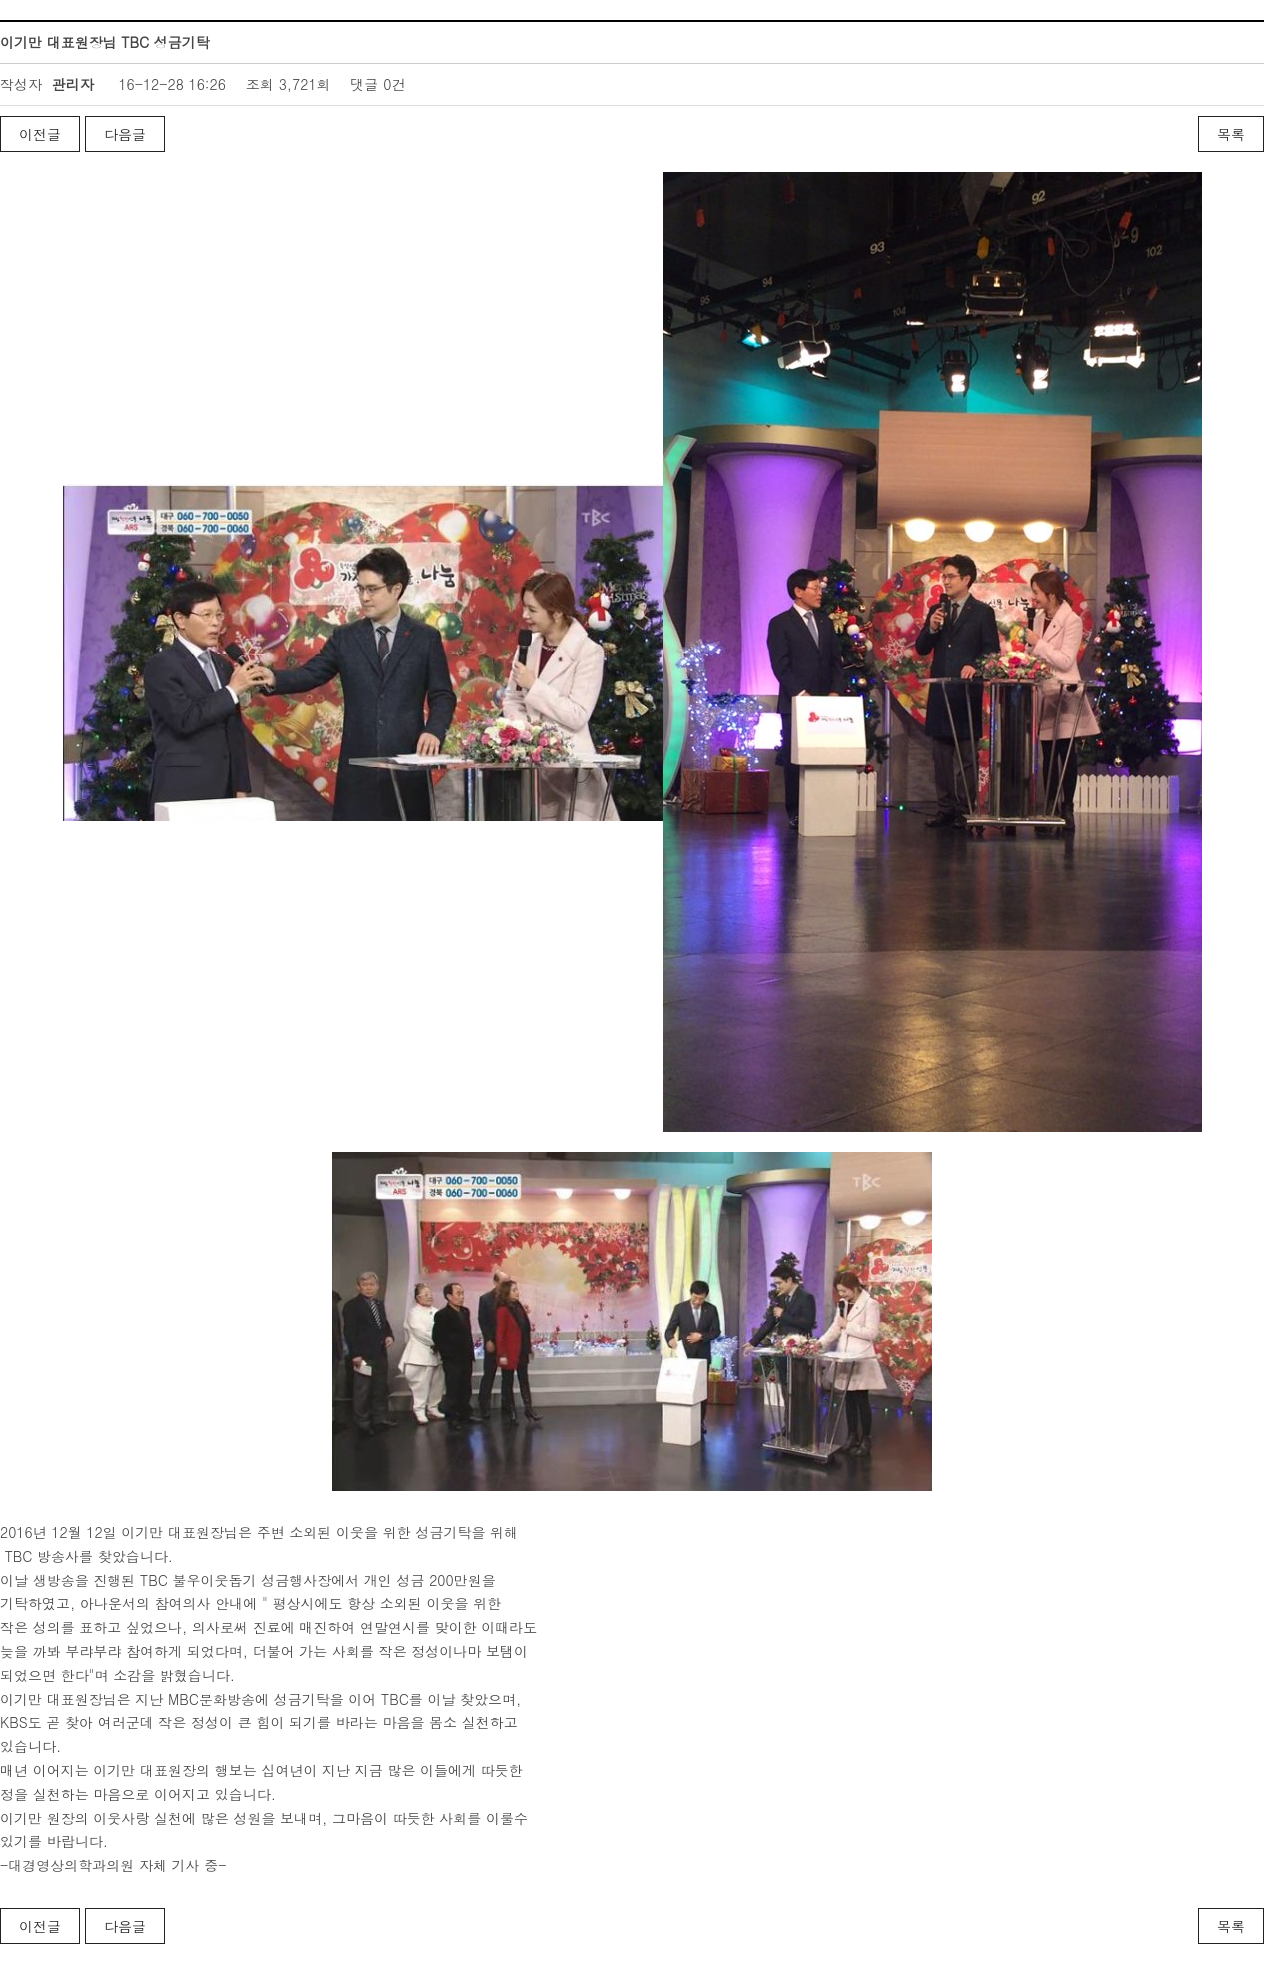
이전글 (40, 134)
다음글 (125, 134)
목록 (1231, 134)
